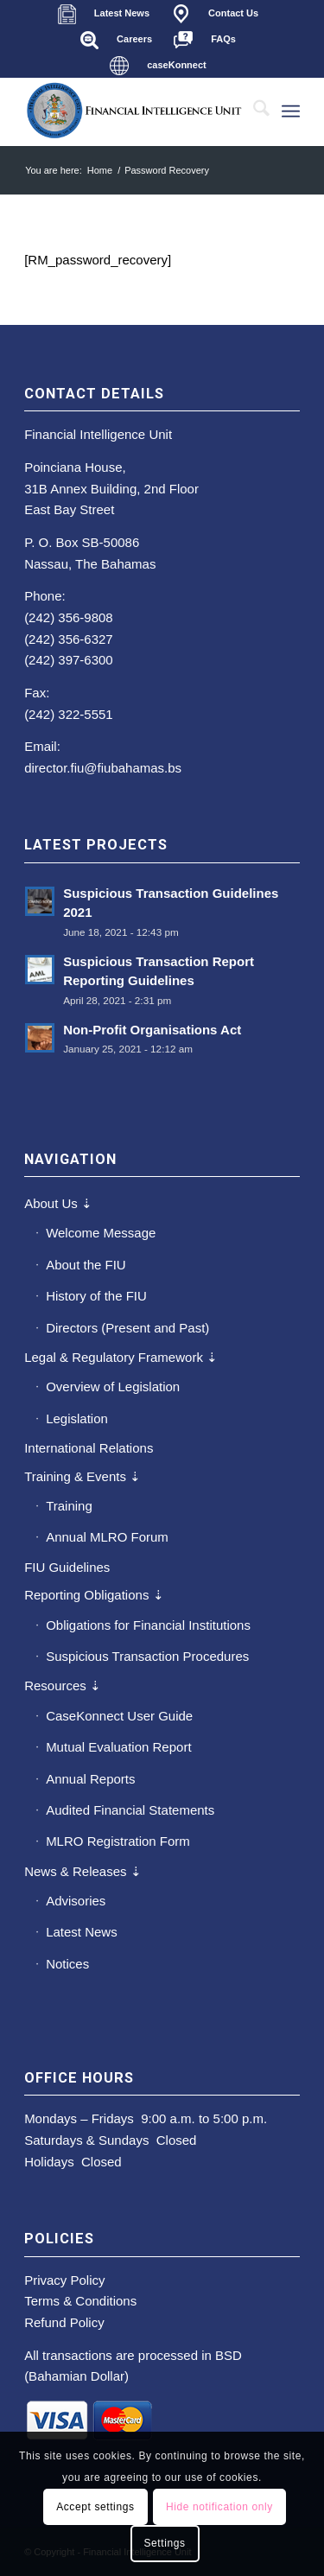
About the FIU (86, 1264)
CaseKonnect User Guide (119, 1715)
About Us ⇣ (58, 1203)
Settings (164, 2543)
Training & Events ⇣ (82, 1476)
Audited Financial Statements (130, 1810)
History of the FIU (96, 1295)
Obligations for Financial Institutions (148, 1625)
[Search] (253, 111)
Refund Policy (64, 2322)
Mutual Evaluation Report (118, 1747)
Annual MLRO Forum (107, 1537)
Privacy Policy (64, 2280)
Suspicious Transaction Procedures (147, 1656)
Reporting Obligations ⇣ (93, 1594)
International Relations (88, 1448)
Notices (67, 1963)
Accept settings (95, 2507)
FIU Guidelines (67, 1567)
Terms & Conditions (80, 2300)
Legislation (77, 1418)
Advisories (75, 1900)
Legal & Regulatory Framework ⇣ (121, 1357)
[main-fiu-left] (134, 111)
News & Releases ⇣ (83, 1871)
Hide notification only (219, 2507)
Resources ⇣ (62, 1685)
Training (69, 1505)
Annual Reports (90, 1778)
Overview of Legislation (113, 1386)
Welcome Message (101, 1232)
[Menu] (291, 111)
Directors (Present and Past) (127, 1327)
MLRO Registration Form (118, 1841)
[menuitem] (103, 13)
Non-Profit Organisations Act (152, 1029)
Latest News (82, 1931)
